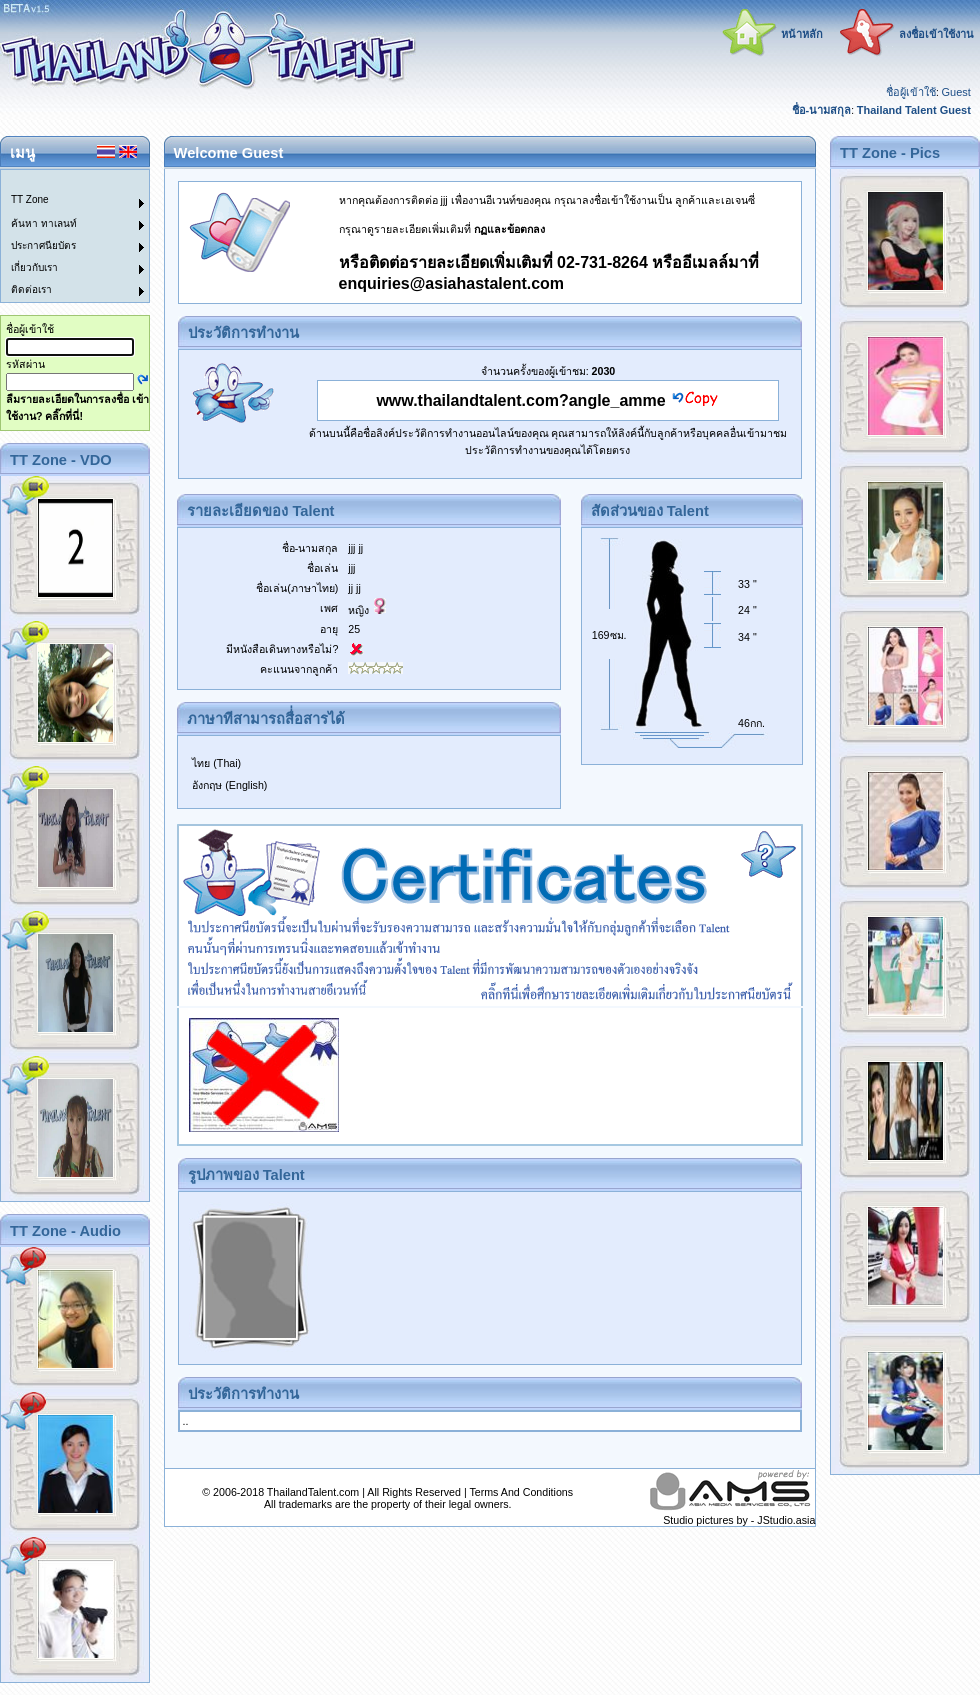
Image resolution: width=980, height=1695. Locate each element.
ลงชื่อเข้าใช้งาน (936, 34)
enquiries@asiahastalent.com (451, 283)
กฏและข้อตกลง (509, 229)
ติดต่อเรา (31, 289)
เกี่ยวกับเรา (34, 267)
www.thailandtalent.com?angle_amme (520, 400)
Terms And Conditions (521, 1492)
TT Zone (30, 199)
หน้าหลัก (802, 34)
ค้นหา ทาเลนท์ (44, 223)
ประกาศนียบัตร (43, 245)
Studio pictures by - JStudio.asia (739, 1520)
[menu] (63, 236)
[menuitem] (63, 181)
